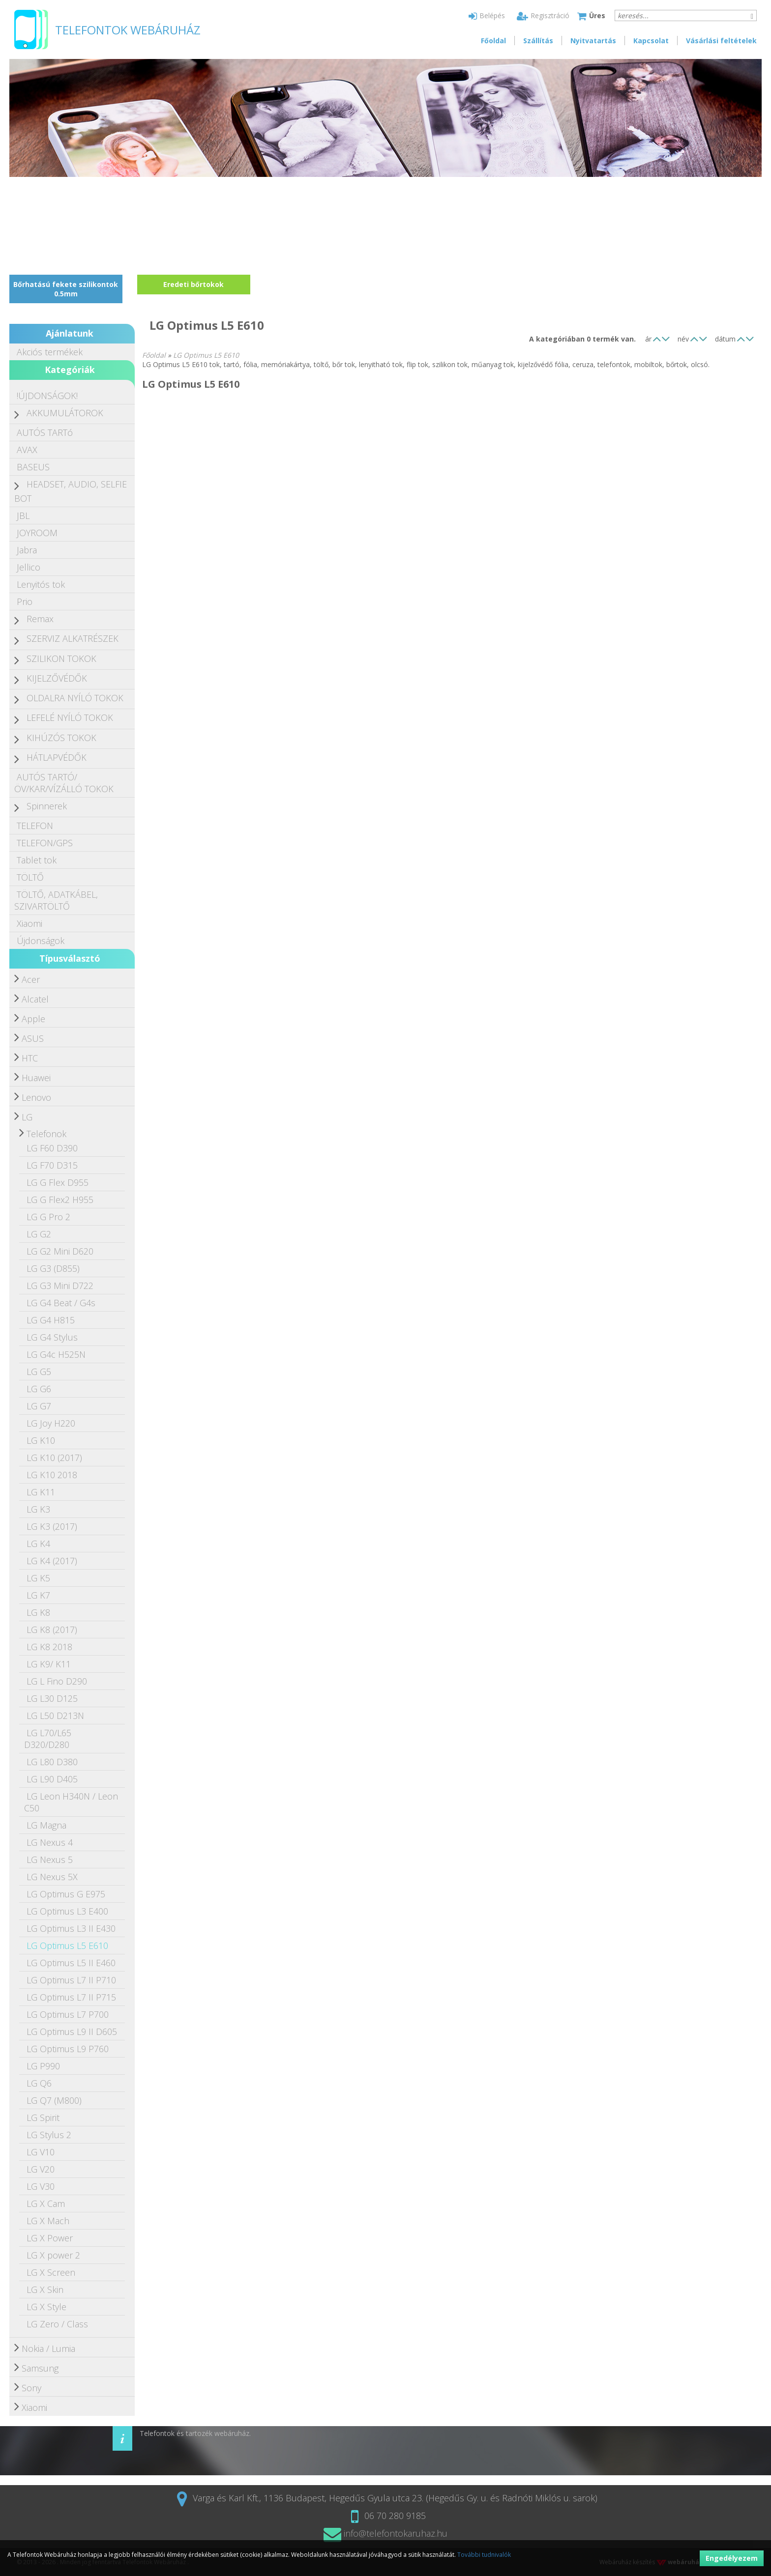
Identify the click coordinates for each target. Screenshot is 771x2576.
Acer (31, 979)
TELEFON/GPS (45, 843)
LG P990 (43, 2066)
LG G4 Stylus (52, 1337)
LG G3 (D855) (53, 1268)
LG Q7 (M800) (54, 2100)
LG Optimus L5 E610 (67, 1945)
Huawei (36, 1078)
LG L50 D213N (55, 1715)
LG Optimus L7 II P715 (71, 1997)
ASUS (33, 1038)
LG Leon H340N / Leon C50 (71, 1802)
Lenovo (36, 1097)
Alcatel (35, 999)
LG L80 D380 (52, 1762)
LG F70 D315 (52, 1165)
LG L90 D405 (52, 1779)
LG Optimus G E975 (66, 1894)
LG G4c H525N (56, 1354)
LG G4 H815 (51, 1320)
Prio (24, 601)
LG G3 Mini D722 (60, 1285)
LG (27, 1117)
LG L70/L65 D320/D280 (47, 1738)
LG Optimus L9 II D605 (72, 2031)
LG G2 (39, 1234)
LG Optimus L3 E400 (67, 1911)
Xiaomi (29, 923)
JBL (23, 515)
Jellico (28, 567)
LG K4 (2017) (52, 1561)
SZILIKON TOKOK (61, 658)
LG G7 (39, 1406)
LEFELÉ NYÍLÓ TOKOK (70, 717)
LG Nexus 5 (50, 1859)
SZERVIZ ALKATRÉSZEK (73, 638)
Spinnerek (47, 806)
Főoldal (493, 40)
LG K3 (38, 1509)
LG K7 (38, 1595)
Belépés (487, 15)
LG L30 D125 (52, 1698)
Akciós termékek (50, 352)
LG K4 (38, 1543)
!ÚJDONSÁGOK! (47, 395)
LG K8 (38, 1612)
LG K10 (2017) (54, 1457)
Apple (33, 1019)
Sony (31, 2388)
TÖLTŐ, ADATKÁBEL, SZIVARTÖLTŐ (56, 900)
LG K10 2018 (52, 1475)
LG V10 (41, 2152)
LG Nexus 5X (52, 1877)
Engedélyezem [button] (732, 2558)
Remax (40, 619)
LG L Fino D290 (57, 1681)
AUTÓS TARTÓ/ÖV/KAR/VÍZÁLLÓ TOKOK (64, 783)
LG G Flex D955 (58, 1182)
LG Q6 (39, 2083)
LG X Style (46, 2307)
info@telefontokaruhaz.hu (385, 2533)
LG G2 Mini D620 (60, 1251)
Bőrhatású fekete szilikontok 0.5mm (65, 289)
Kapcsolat (651, 40)
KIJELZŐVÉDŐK (57, 678)
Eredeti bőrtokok (193, 284)
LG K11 (41, 1492)
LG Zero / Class (57, 2324)
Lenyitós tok (41, 584)
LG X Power (50, 2238)
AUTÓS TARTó (45, 432)
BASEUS (33, 467)
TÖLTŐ (30, 877)
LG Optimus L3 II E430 (71, 1928)
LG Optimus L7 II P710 (71, 1980)
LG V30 (41, 2186)
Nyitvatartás (593, 40)
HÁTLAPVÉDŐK (57, 757)
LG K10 (41, 1440)
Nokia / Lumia (48, 2348)
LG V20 (41, 2169)
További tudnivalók (484, 2554)
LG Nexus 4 (50, 1842)
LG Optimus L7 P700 (68, 2014)
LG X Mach (48, 2221)
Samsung (40, 2368)
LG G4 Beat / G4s (61, 1303)
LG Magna (46, 1825)
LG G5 (39, 1371)
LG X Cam (46, 2203)
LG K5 (38, 1578)
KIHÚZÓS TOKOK (61, 738)
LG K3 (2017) (52, 1526)
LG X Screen (51, 2272)
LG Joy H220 (51, 1423)
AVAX (27, 450)
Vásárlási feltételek (721, 40)
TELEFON (35, 825)
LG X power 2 (53, 2255)
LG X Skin (45, 2289)
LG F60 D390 (52, 1148)
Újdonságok (40, 940)
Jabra (27, 550)
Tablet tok (37, 860)
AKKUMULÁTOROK (65, 413)
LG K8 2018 (49, 1647)
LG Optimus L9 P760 (68, 2049)
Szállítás (538, 40)
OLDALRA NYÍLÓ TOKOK (75, 698)
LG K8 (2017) (52, 1629)
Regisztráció (543, 15)
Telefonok (46, 1134)
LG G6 (39, 1389)
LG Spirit (43, 2117)
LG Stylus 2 (49, 2135)
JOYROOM (37, 533)
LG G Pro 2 (48, 1217)
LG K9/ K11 (49, 1664)
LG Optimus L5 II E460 (71, 1963)
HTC (30, 1058)
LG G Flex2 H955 (60, 1199)
